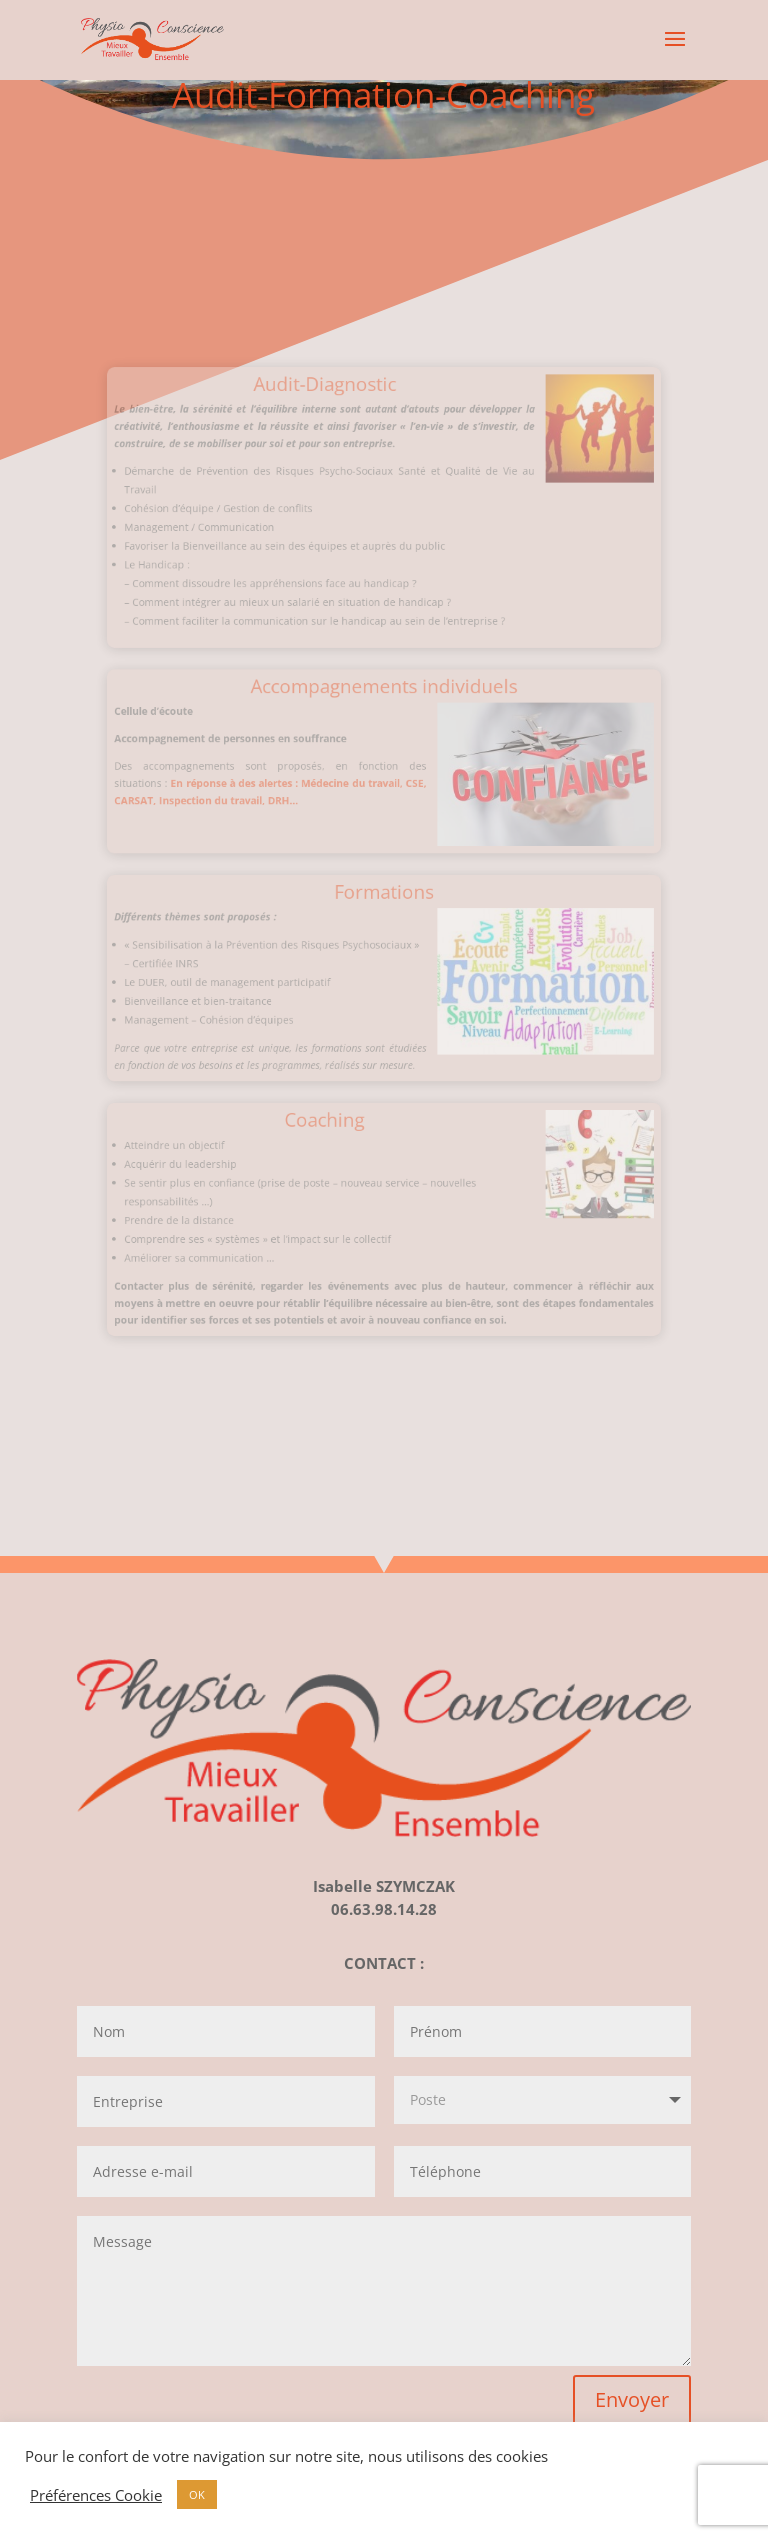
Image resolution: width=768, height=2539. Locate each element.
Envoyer (632, 2399)
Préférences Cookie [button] (96, 2495)
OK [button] (197, 2494)
